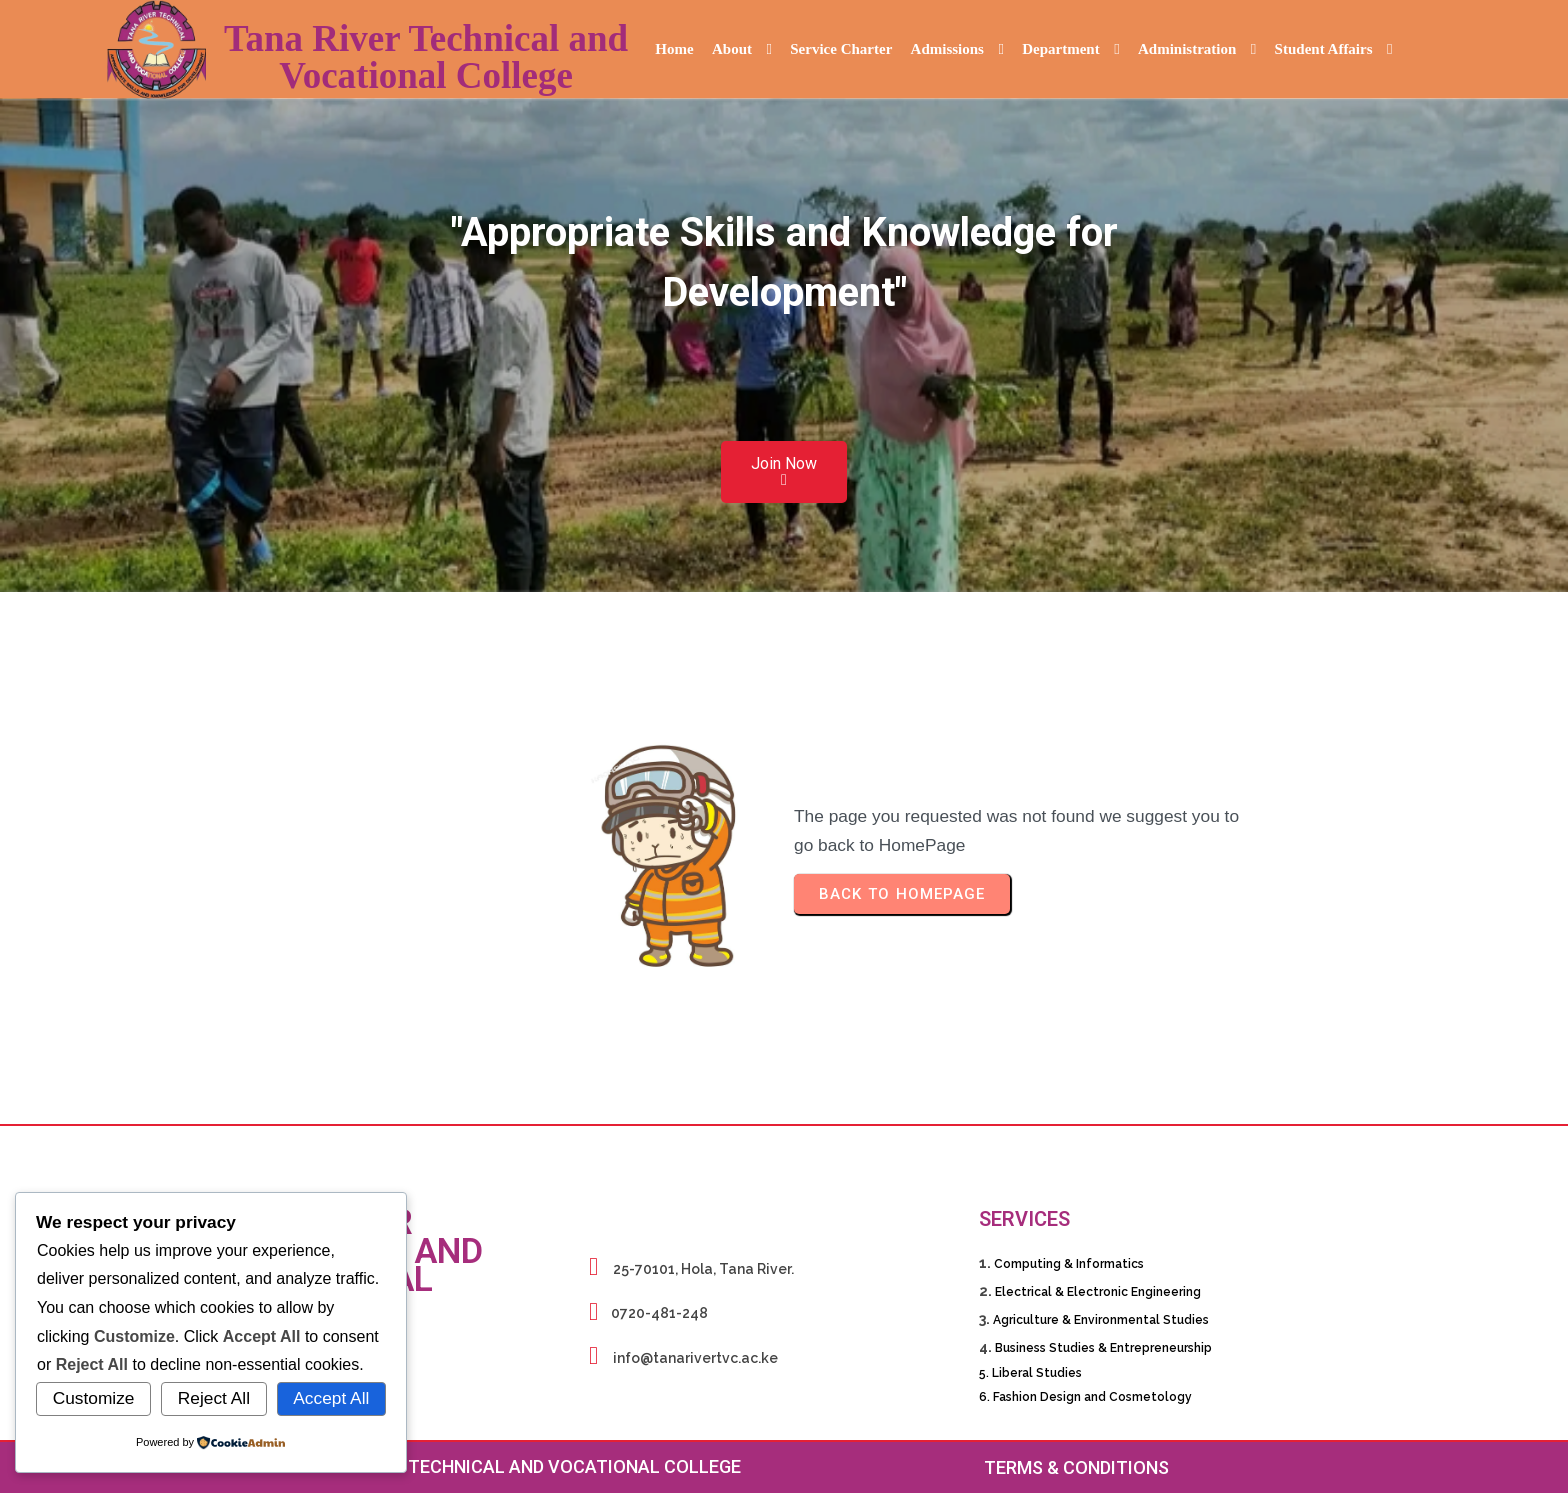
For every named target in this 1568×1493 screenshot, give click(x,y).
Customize (94, 1398)
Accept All (331, 1398)
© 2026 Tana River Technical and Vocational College (491, 1466)
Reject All (214, 1398)
